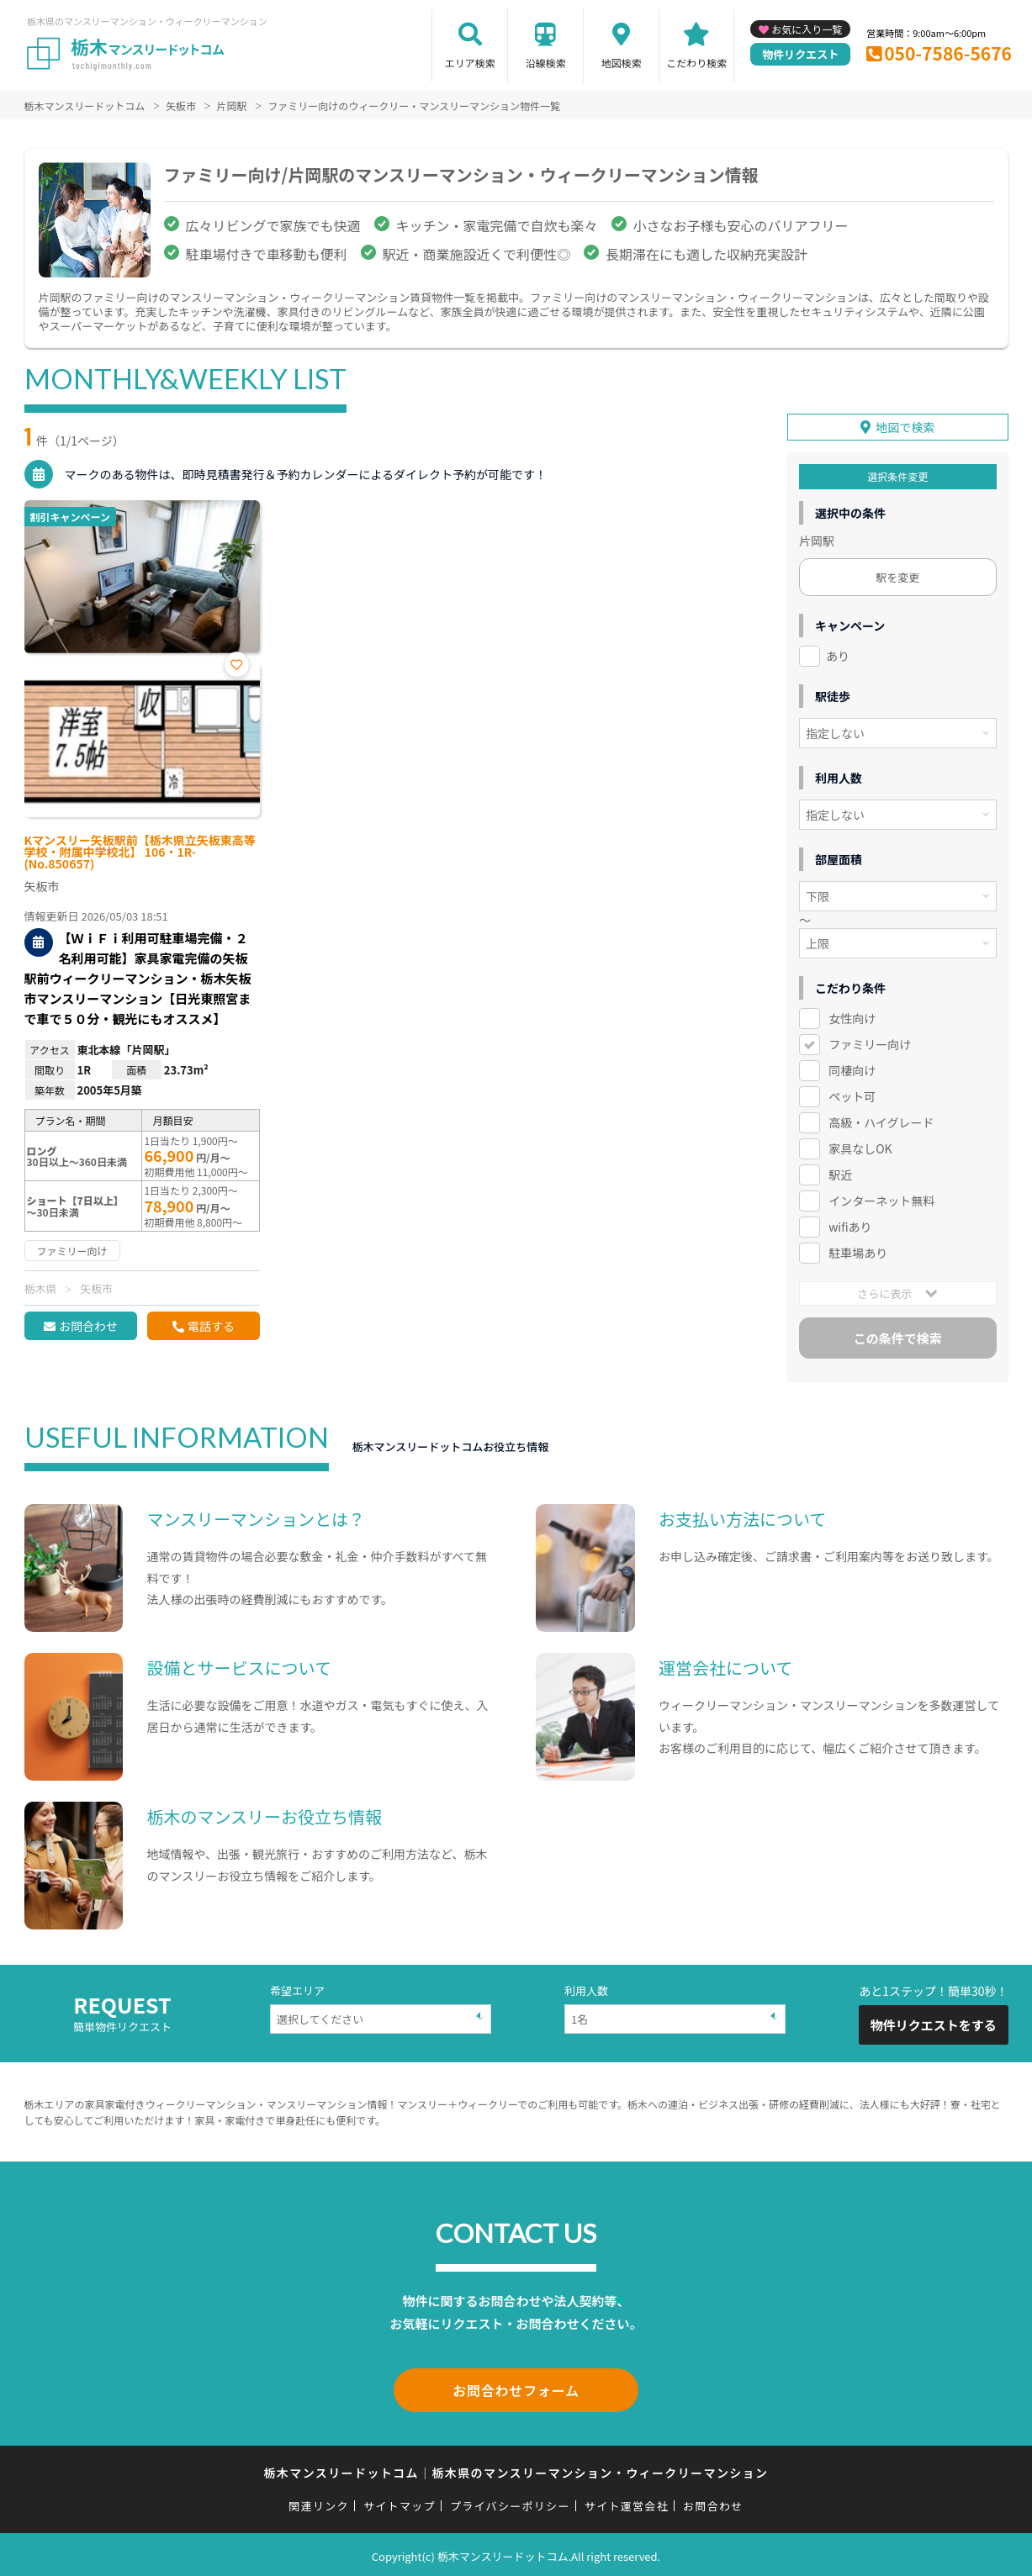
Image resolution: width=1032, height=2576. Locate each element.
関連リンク (318, 2501)
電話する (211, 1325)
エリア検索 (470, 62)
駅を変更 (897, 576)
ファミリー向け (869, 1043)
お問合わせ (88, 1325)
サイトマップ (399, 2501)
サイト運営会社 (627, 2501)
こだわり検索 (696, 62)
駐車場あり (857, 1251)
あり (837, 655)
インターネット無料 (881, 1198)
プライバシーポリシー (510, 2501)
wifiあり (849, 1225)
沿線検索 (546, 62)
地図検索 (621, 62)
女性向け (852, 1017)
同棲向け (852, 1069)
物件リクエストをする (934, 2024)
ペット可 (852, 1094)
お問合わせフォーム (516, 2387)
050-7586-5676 (948, 53)
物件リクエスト (800, 54)
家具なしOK (860, 1146)
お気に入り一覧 (806, 29)
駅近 (840, 1172)
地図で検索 (905, 426)
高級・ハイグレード (881, 1120)
